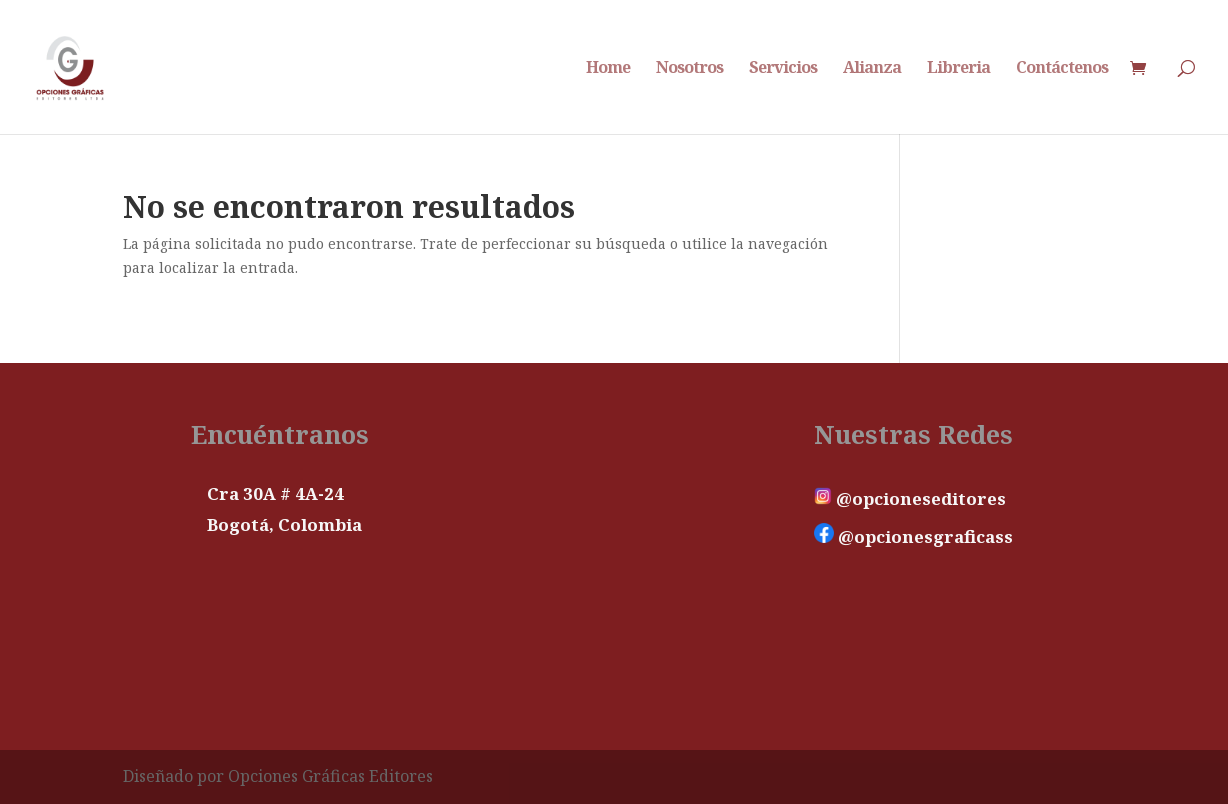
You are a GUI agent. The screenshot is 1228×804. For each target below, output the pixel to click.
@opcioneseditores (910, 498)
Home (608, 69)
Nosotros (689, 69)
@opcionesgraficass (913, 536)
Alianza (872, 69)
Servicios (783, 69)
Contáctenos (1062, 69)
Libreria (958, 69)
